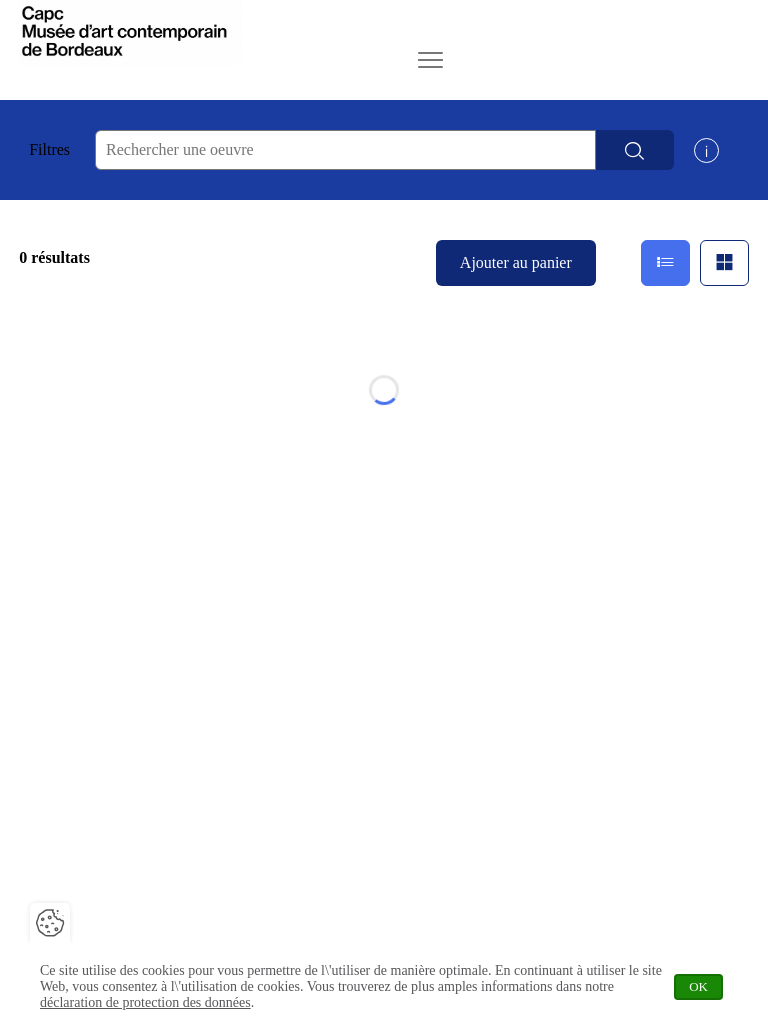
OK (706, 986)
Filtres (49, 149)
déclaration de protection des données (145, 1002)
